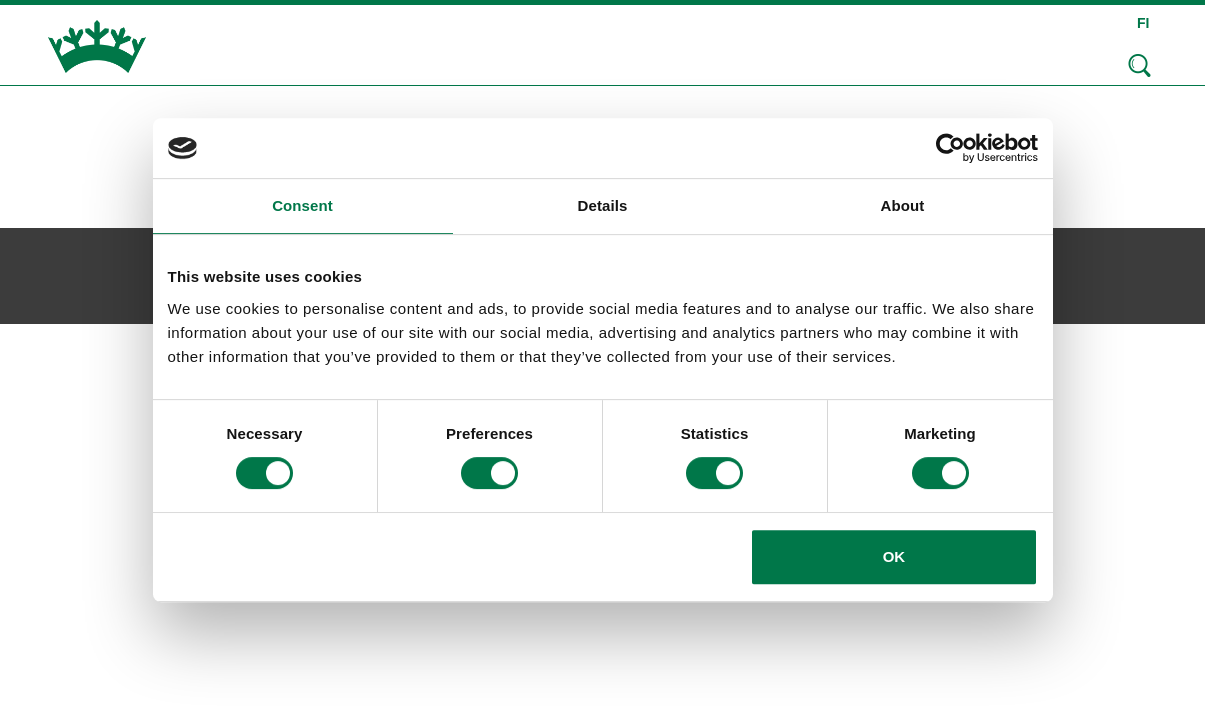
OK (894, 556)
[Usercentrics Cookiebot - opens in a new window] (950, 148)
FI (1143, 23)
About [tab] (903, 205)
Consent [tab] (302, 205)
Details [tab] (603, 205)
